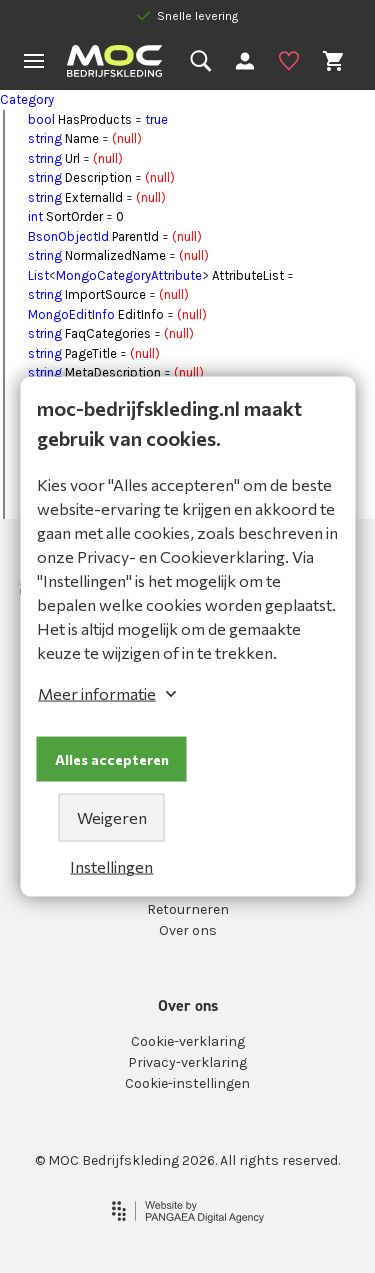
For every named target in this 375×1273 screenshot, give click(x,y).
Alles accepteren (112, 759)
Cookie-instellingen (187, 1083)
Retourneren (188, 909)
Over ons (188, 930)
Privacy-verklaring (187, 1062)
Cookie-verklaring (188, 1041)
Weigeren (112, 817)
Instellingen (111, 866)
